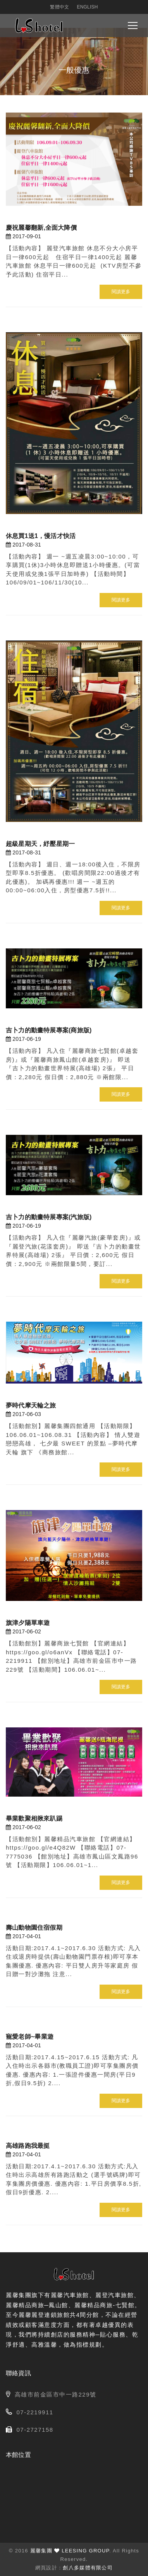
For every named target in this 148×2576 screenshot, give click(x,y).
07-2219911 (35, 2412)
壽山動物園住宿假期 (34, 1927)
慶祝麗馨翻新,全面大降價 (41, 227)
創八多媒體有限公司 (88, 2568)
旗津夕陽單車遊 (28, 1622)
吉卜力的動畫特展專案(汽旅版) (49, 1217)
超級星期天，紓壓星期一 (40, 843)
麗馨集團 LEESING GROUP (69, 2551)
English (87, 7)
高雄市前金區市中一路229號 (55, 2394)
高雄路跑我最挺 (28, 2145)
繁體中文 (59, 7)
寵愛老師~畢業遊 (29, 2036)
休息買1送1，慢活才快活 (41, 536)
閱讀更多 (121, 291)
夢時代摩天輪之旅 (31, 1405)
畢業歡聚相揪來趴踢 (34, 1818)
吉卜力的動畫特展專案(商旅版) (49, 1030)
